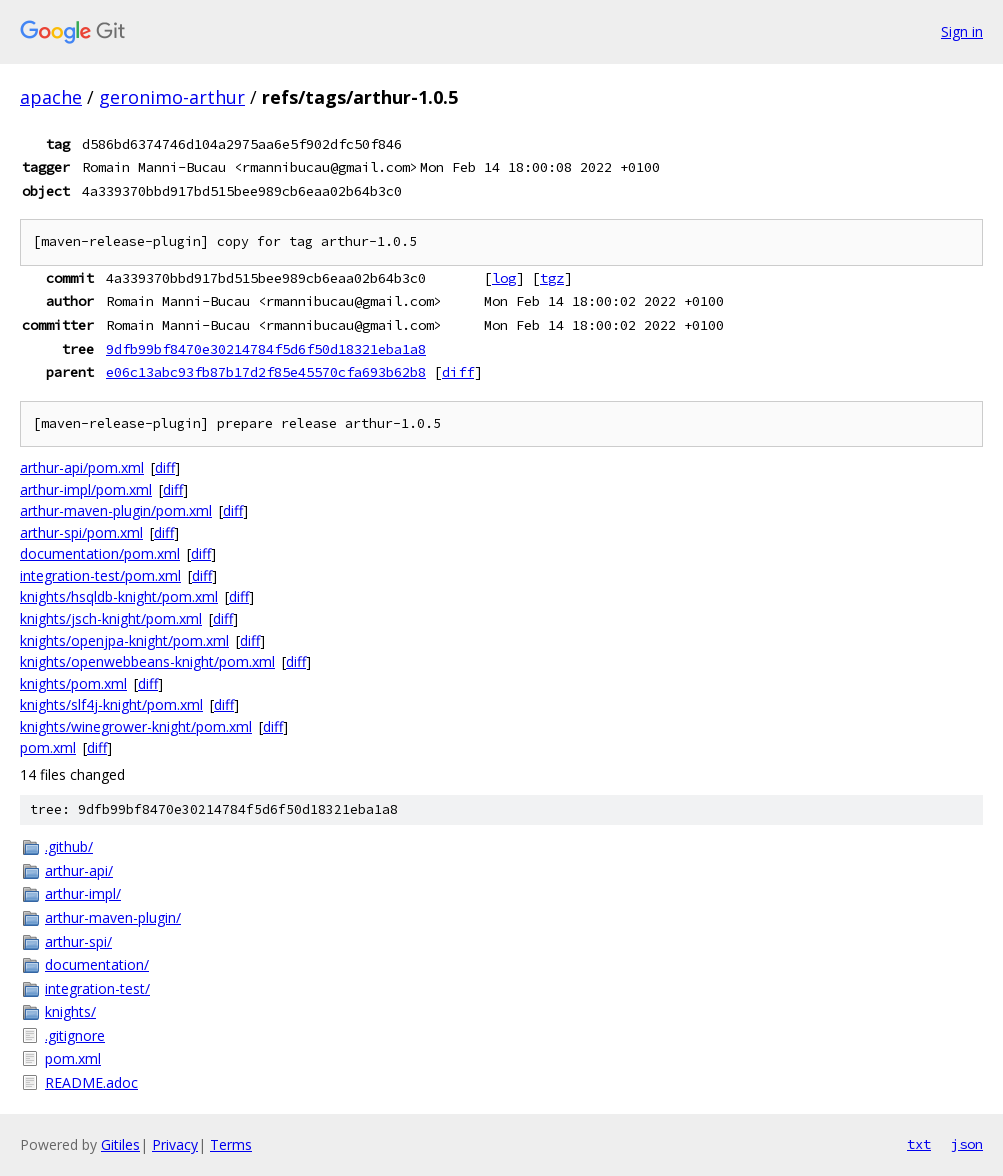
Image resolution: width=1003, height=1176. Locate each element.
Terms (231, 1144)
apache (51, 97)
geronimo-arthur (172, 97)
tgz (552, 278)
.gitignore (75, 1035)
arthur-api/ (79, 870)
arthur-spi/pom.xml (81, 532)
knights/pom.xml (73, 683)
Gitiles (120, 1144)
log (504, 278)
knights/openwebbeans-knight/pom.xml (147, 661)
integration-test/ (97, 988)
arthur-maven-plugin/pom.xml (116, 510)
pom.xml (48, 747)
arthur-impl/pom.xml (86, 489)
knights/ (70, 1011)
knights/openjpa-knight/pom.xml (124, 640)
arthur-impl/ (83, 893)
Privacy (175, 1144)
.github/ (69, 846)
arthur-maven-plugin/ (113, 917)
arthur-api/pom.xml (82, 467)
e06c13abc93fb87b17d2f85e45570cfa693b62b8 (266, 372)
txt (919, 1144)
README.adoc (91, 1082)
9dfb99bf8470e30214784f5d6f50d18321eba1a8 (266, 349)
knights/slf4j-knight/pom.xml (111, 704)
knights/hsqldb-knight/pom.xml (119, 596)
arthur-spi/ (78, 941)
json (967, 1144)
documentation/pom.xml (100, 553)
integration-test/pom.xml (100, 575)
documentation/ (97, 964)
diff (458, 372)
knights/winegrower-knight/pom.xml (136, 726)
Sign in (962, 31)
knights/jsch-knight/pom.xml (111, 618)
